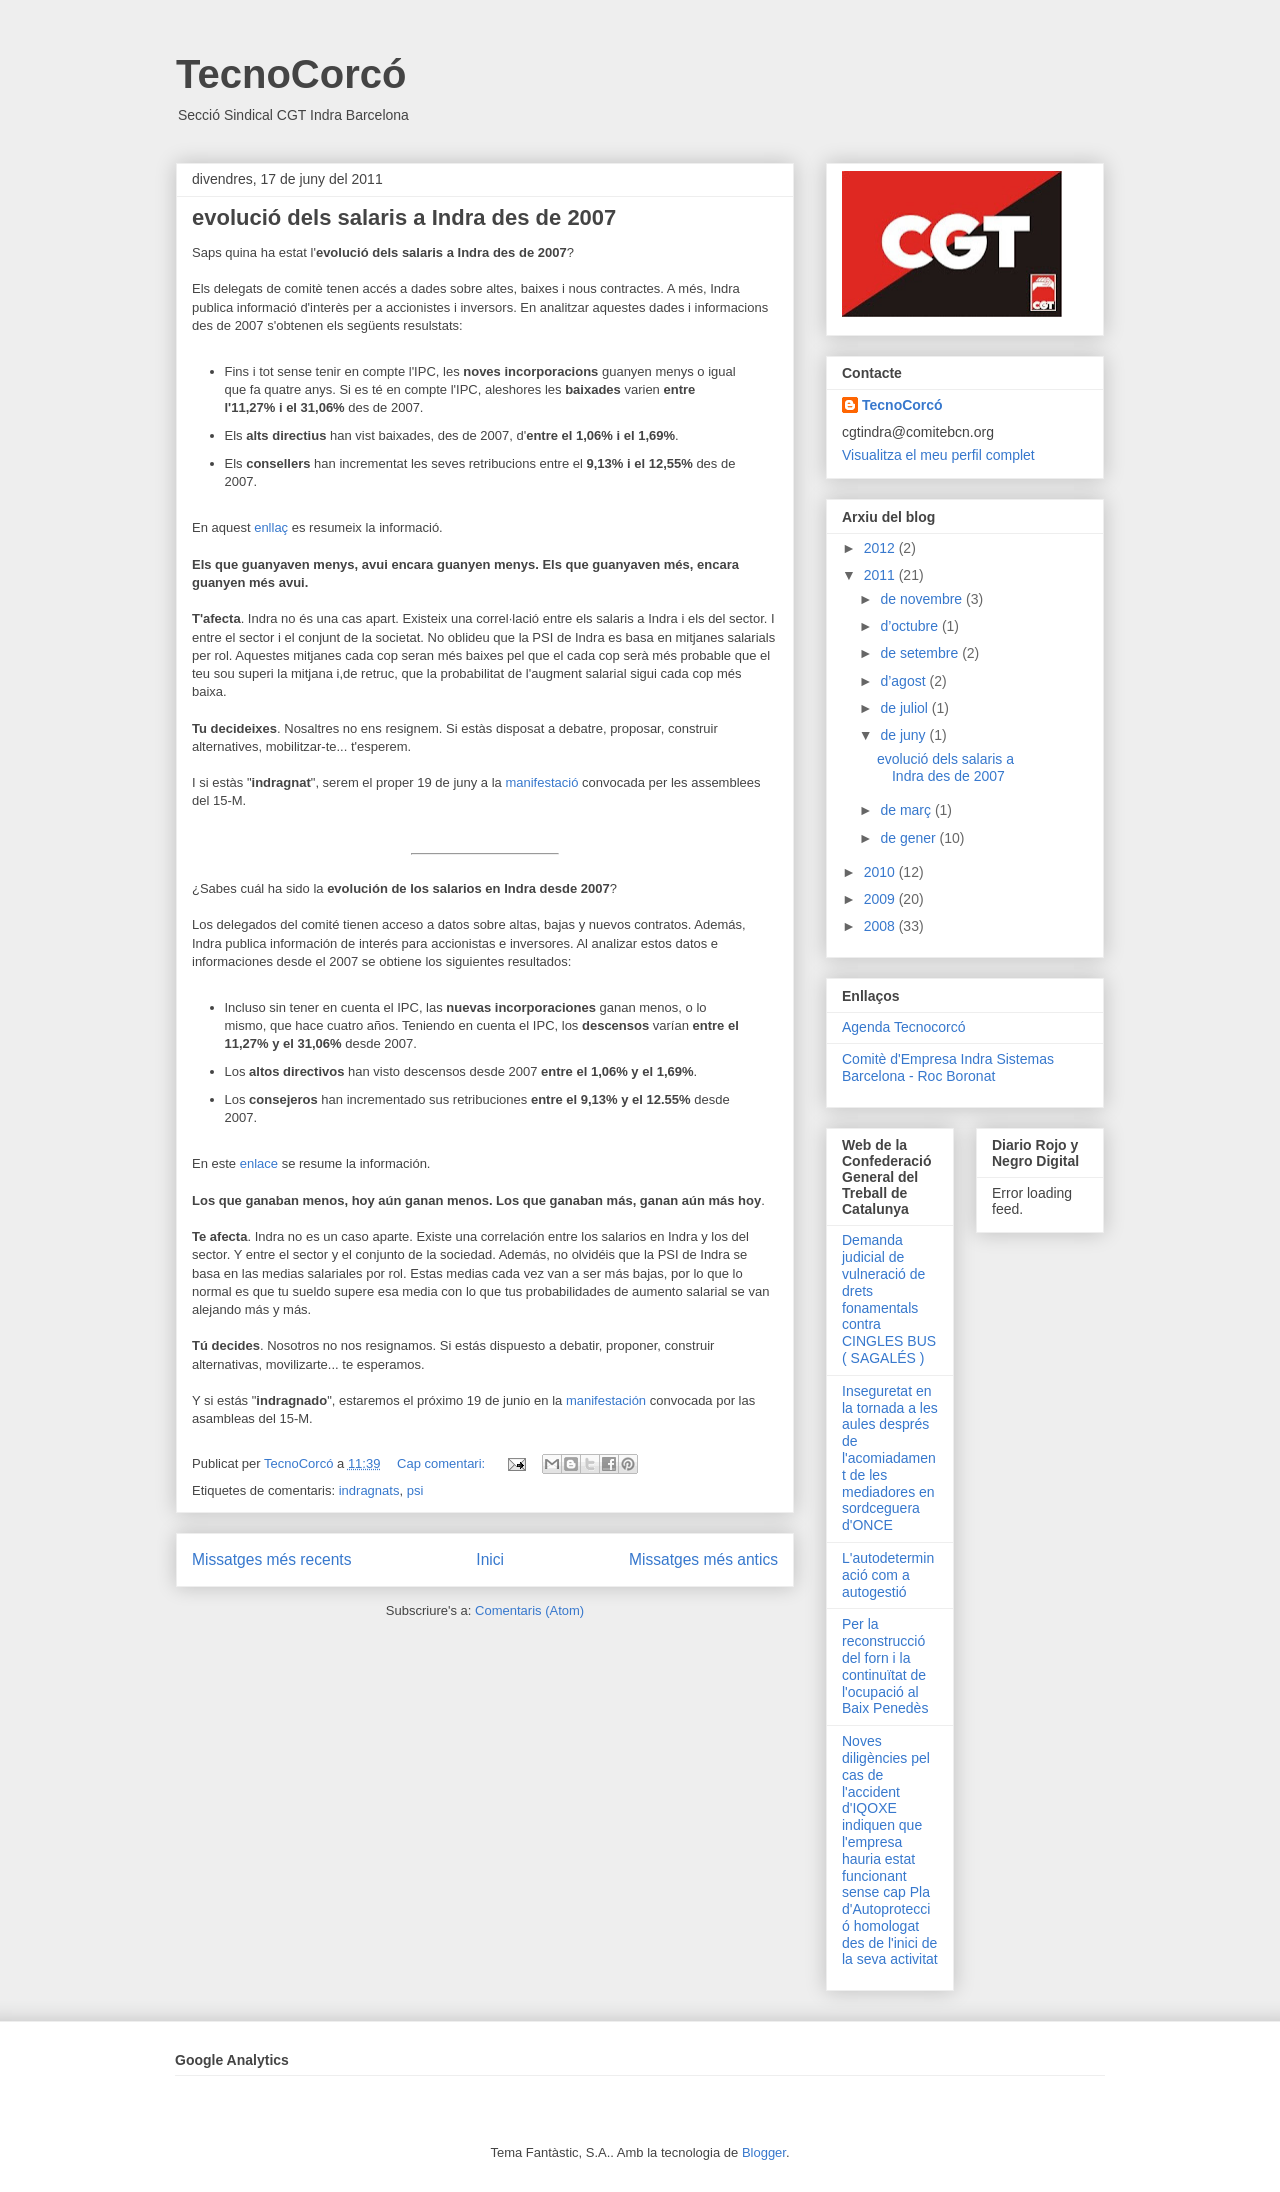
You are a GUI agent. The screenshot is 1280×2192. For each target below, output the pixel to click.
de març (907, 810)
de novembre (923, 599)
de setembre (921, 653)
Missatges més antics (703, 1559)
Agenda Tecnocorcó (904, 1027)
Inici (490, 1559)
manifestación (606, 1400)
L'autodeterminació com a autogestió (888, 1575)
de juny (904, 735)
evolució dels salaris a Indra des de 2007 (404, 217)
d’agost (904, 681)
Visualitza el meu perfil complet (938, 455)
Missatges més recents (271, 1559)
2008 (881, 926)
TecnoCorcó (291, 74)
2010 (881, 872)
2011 (881, 575)
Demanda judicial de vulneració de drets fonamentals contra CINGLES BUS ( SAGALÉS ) (889, 1299)
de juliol (905, 708)
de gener (909, 838)
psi (415, 1490)
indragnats (369, 1490)
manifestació (541, 782)
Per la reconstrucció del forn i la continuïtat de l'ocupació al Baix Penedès (885, 1666)
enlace (259, 1163)
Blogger (764, 2152)
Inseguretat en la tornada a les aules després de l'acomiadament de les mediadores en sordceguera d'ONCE (890, 1458)
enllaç (273, 527)
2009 (881, 899)
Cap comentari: (443, 1463)
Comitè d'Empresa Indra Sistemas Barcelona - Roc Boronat (948, 1067)
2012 (881, 548)
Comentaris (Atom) (529, 1610)
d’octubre (910, 626)
